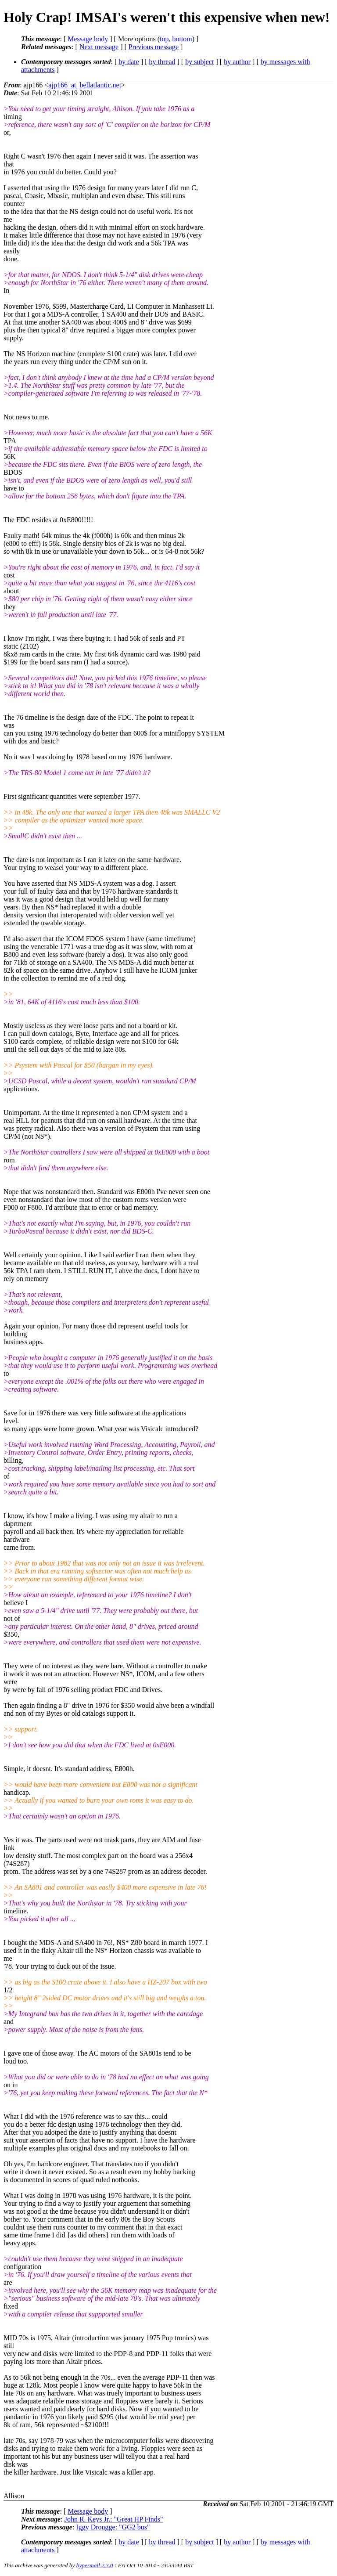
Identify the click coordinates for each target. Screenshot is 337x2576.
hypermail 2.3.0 (94, 2565)
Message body (88, 39)
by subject (199, 61)
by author (237, 61)
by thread (162, 61)
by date (128, 61)
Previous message (154, 47)
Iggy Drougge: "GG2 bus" (113, 2527)
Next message (98, 47)
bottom (182, 39)
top (164, 39)
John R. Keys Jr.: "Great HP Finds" (114, 2519)
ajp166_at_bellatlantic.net (84, 85)
